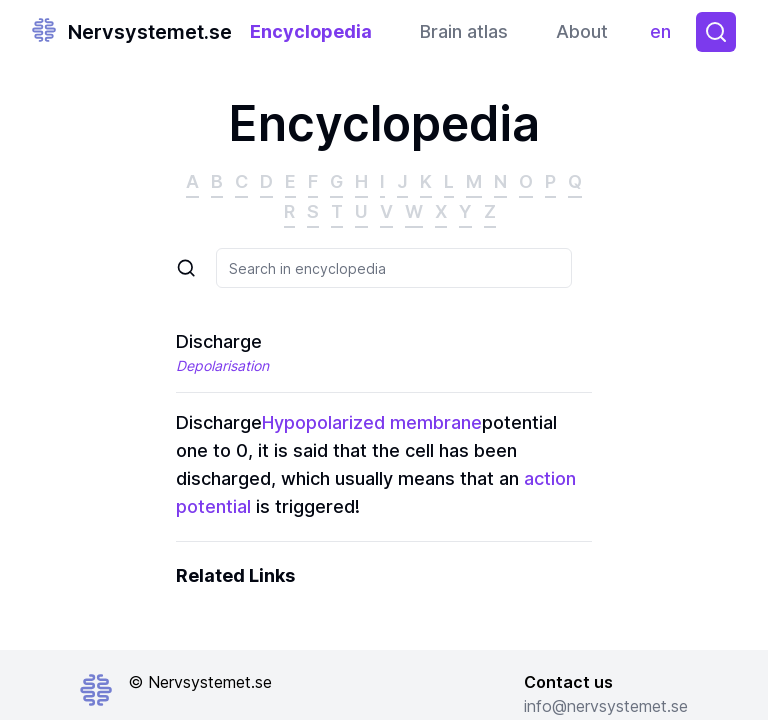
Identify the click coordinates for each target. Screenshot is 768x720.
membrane (436, 422)
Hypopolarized (323, 422)
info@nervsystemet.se (606, 706)
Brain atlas (464, 31)
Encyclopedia (311, 31)
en (665, 36)
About (582, 31)
